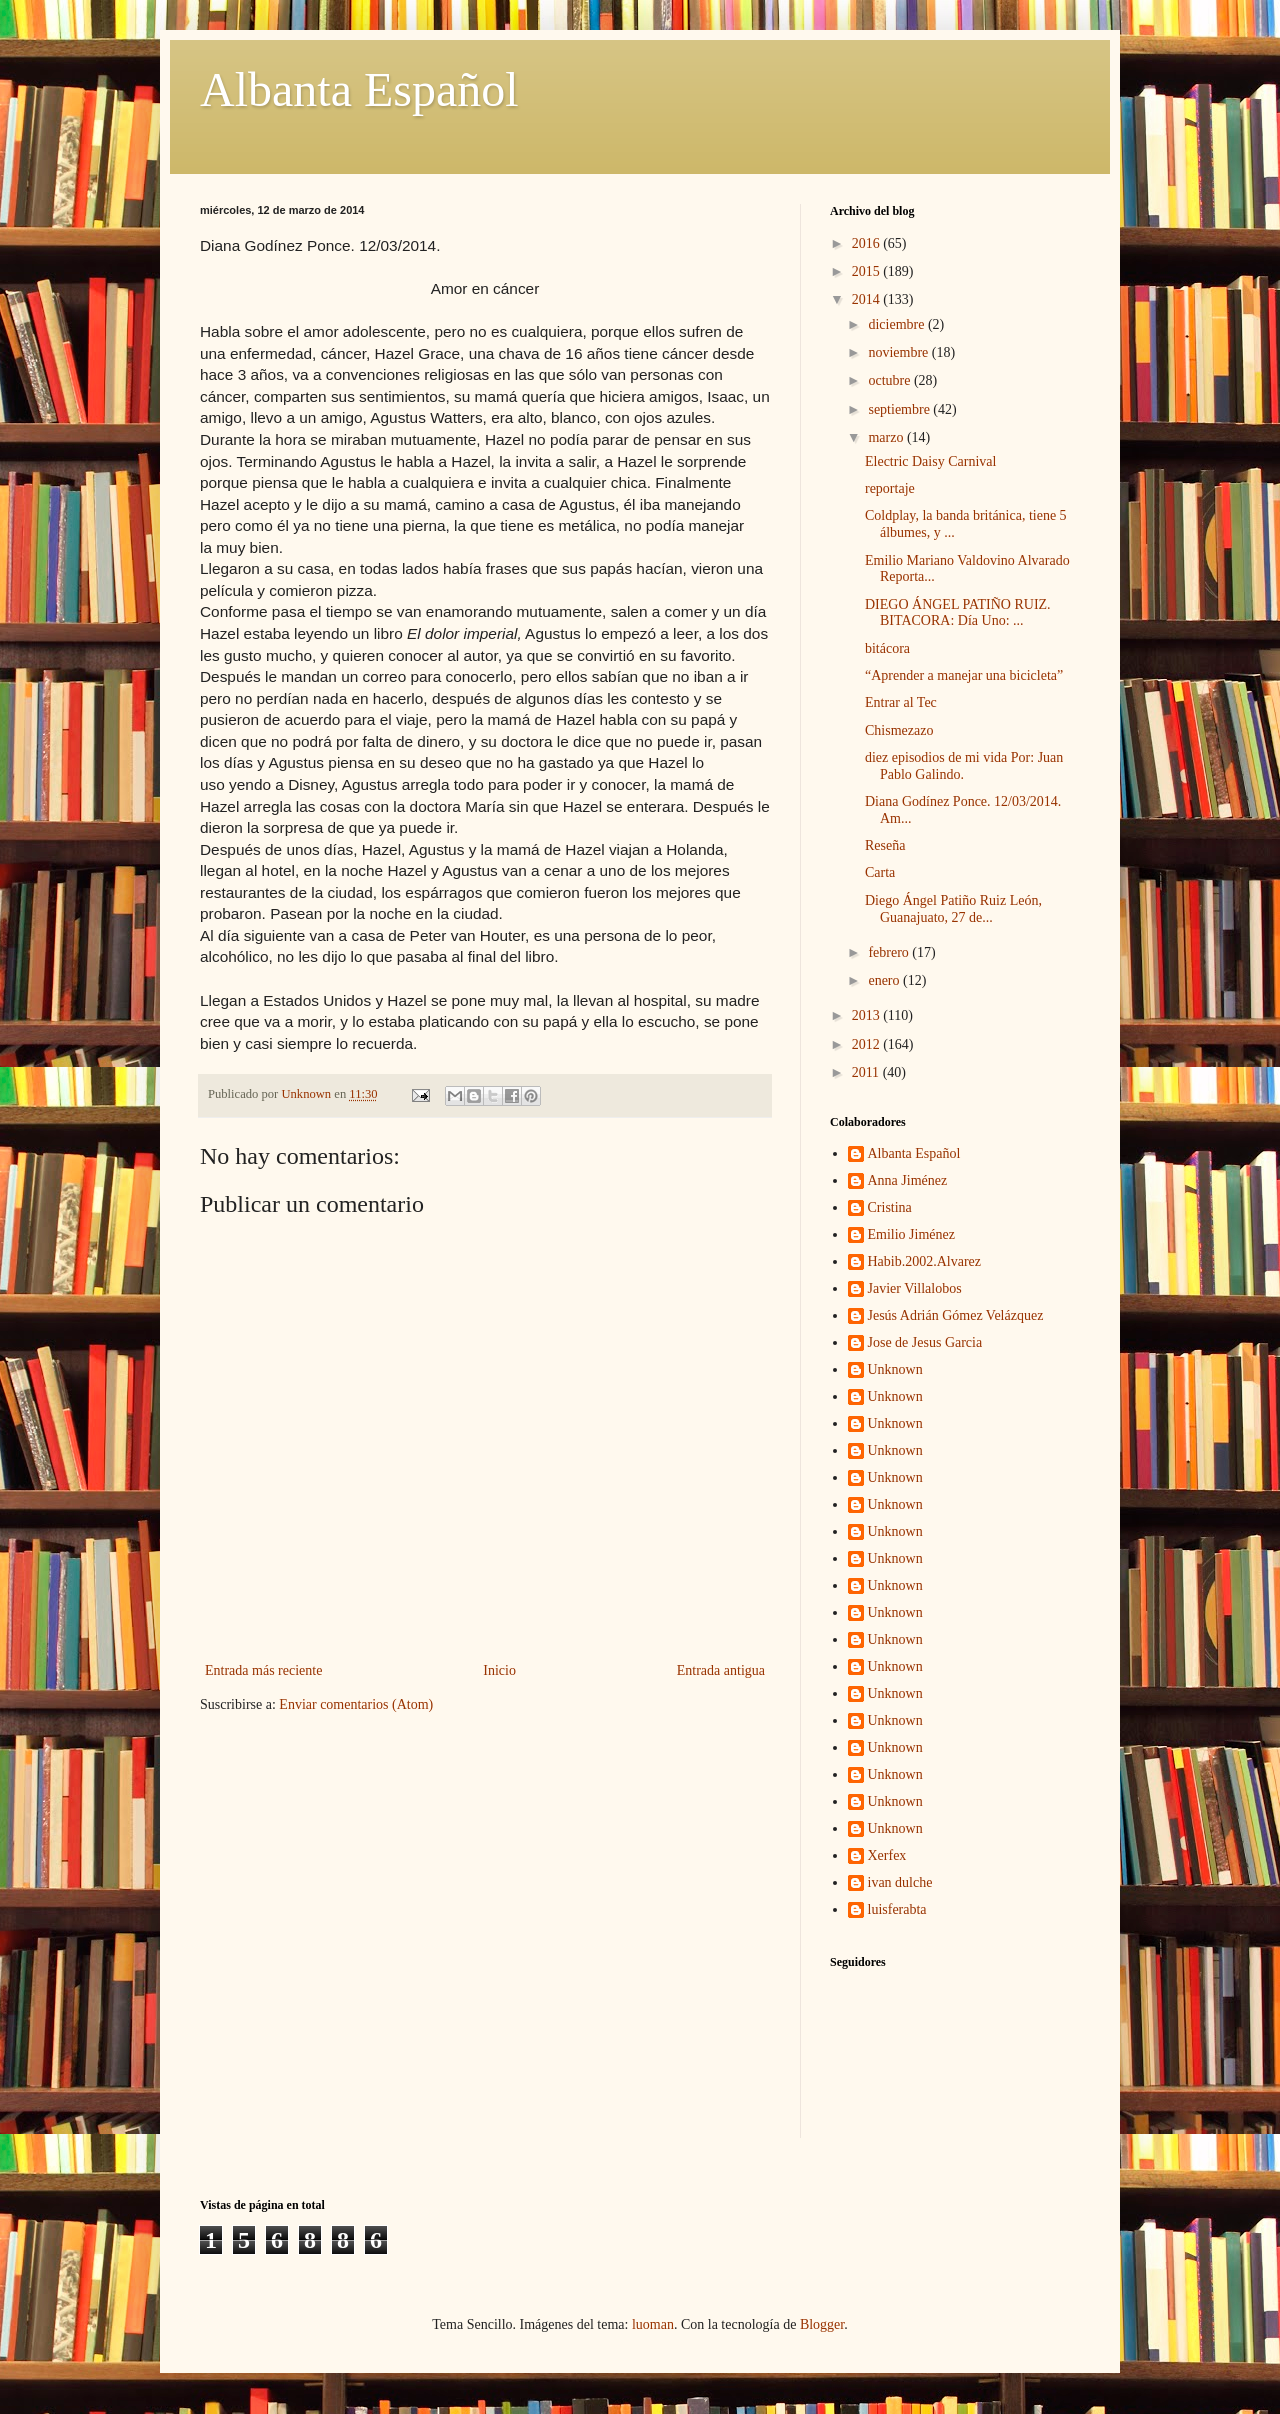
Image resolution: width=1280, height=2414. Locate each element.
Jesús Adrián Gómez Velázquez (956, 1315)
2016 (868, 243)
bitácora (887, 648)
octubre (890, 380)
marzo (887, 437)
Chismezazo (899, 730)
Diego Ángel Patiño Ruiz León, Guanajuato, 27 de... (953, 909)
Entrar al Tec (901, 702)
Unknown (895, 1369)
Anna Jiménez (908, 1180)
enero (885, 980)
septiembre (900, 409)
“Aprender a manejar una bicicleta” (964, 675)
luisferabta (897, 1909)
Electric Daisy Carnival (930, 461)
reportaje (890, 488)
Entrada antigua (721, 1670)
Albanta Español (359, 89)
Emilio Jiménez (911, 1234)
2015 (868, 271)
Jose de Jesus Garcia (925, 1342)
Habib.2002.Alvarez (925, 1261)
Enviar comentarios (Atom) (356, 1704)
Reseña (885, 845)
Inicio (499, 1670)
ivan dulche (900, 1882)
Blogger (822, 2324)
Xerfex (887, 1855)
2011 (867, 1072)
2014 (868, 299)
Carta (880, 872)
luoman (653, 2324)
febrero (890, 952)
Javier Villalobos (915, 1288)
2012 (868, 1044)
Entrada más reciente (263, 1670)
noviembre (899, 352)
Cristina (890, 1207)
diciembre (897, 324)
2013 (868, 1015)
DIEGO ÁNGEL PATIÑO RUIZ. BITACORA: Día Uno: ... (958, 613)
